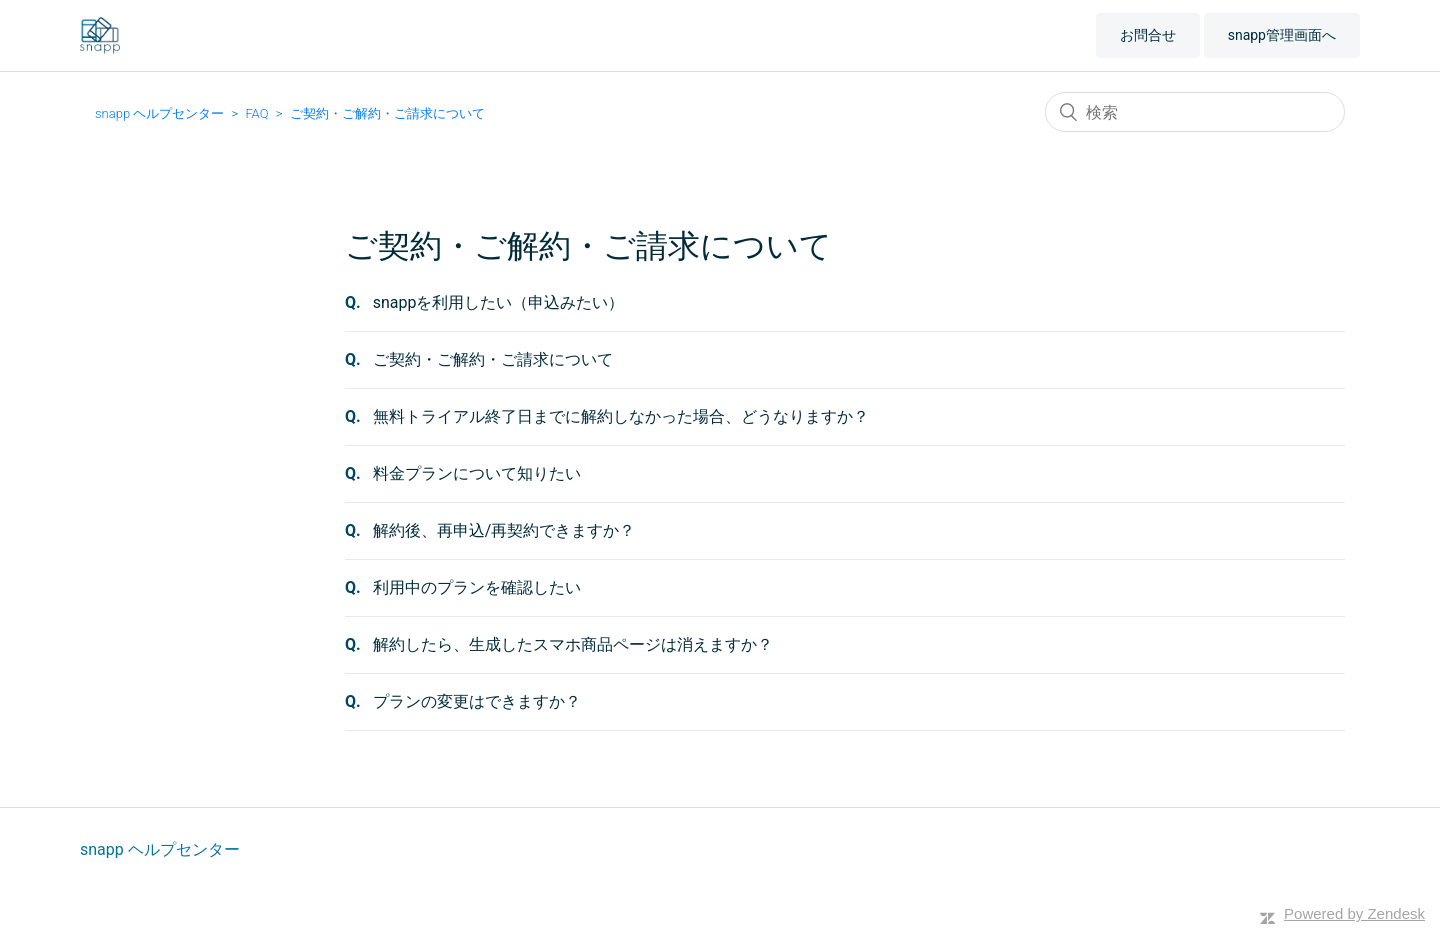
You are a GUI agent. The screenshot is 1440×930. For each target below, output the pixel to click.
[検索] (1195, 112)
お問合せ (1148, 35)
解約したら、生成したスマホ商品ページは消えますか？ (573, 644)
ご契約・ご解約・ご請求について (387, 113)
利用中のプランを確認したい (477, 587)
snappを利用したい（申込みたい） (499, 302)
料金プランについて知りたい (477, 473)
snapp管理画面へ (1282, 35)
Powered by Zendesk (1354, 913)
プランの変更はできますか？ (477, 701)
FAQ (256, 113)
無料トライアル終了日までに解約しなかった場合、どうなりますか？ (621, 416)
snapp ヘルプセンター (159, 113)
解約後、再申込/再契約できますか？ (504, 530)
